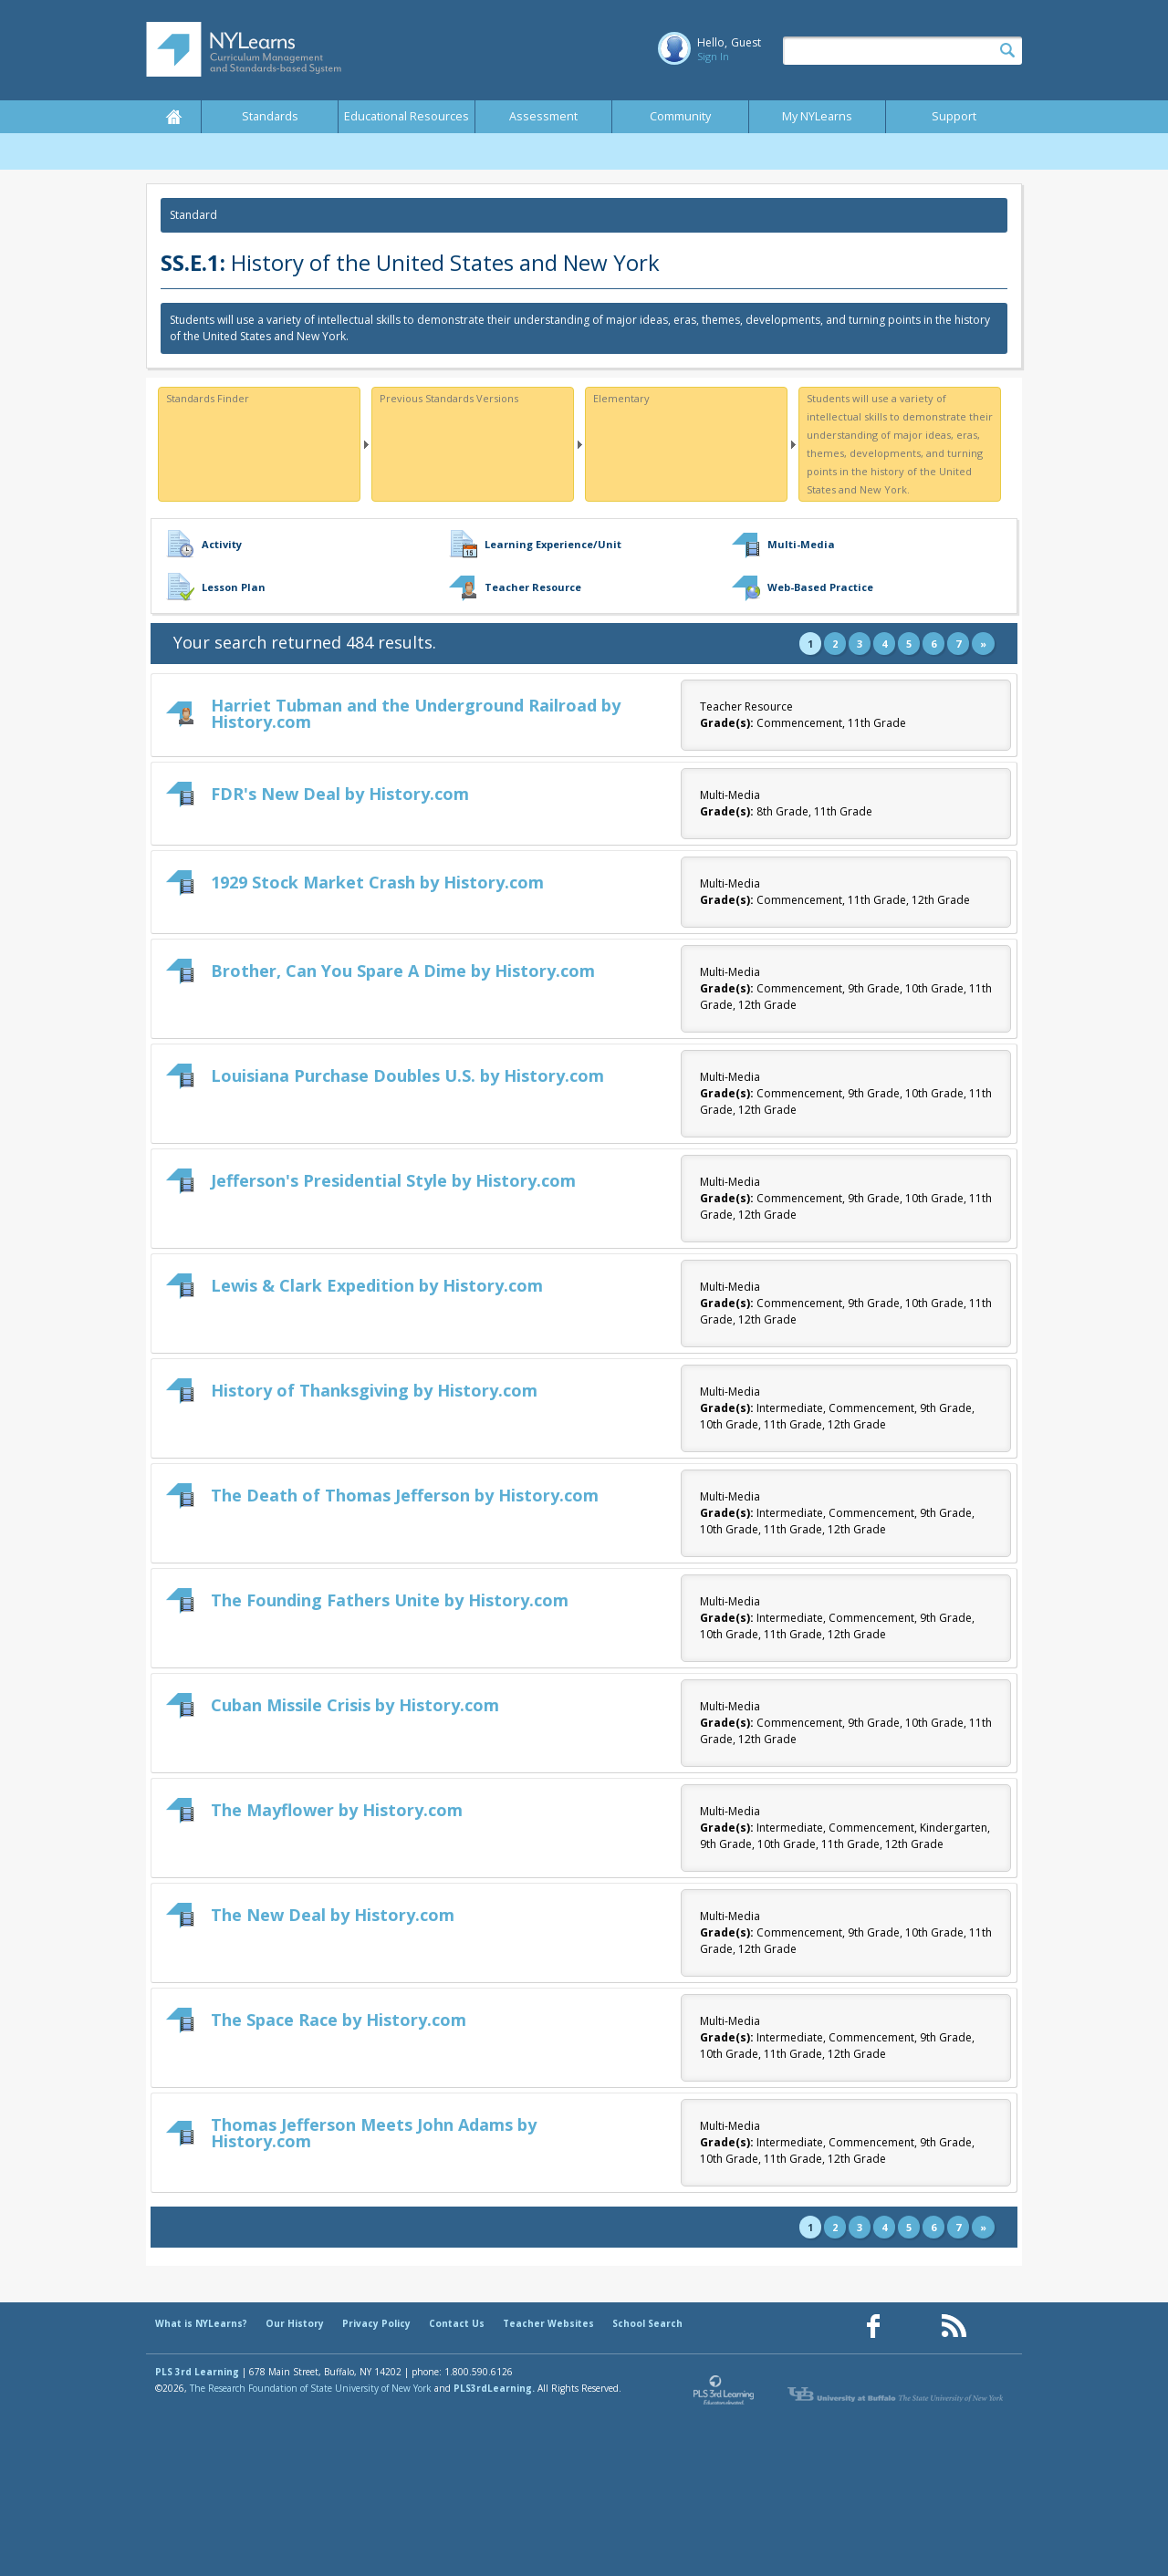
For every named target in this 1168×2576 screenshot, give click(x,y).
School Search (647, 2323)
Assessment (543, 116)
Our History (295, 2323)
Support (954, 116)
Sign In (713, 56)
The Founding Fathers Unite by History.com (389, 1600)
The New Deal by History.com (332, 1915)
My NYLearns (817, 116)
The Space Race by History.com (338, 2020)
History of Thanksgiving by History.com (374, 1390)
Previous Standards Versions (449, 398)
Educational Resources (406, 116)
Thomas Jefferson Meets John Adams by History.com (374, 2133)
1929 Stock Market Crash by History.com (377, 882)
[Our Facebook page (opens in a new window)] (873, 2326)
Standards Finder (207, 398)
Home (173, 116)
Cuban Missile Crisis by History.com (355, 1705)
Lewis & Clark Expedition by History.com (377, 1285)
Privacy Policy (376, 2323)
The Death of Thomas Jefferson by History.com (405, 1495)
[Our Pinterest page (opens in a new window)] (913, 2326)
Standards (270, 116)
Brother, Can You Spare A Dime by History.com (403, 971)
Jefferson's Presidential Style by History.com (393, 1180)
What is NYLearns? (201, 2323)
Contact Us (457, 2323)
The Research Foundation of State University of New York (311, 2388)
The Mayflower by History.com (337, 1810)
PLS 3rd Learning (197, 2371)
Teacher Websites (548, 2323)
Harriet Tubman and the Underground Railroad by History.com (415, 713)
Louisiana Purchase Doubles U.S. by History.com (407, 1075)
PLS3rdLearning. (494, 2388)
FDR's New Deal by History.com (340, 794)
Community (680, 116)
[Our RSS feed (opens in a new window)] (953, 2326)
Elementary (621, 398)
